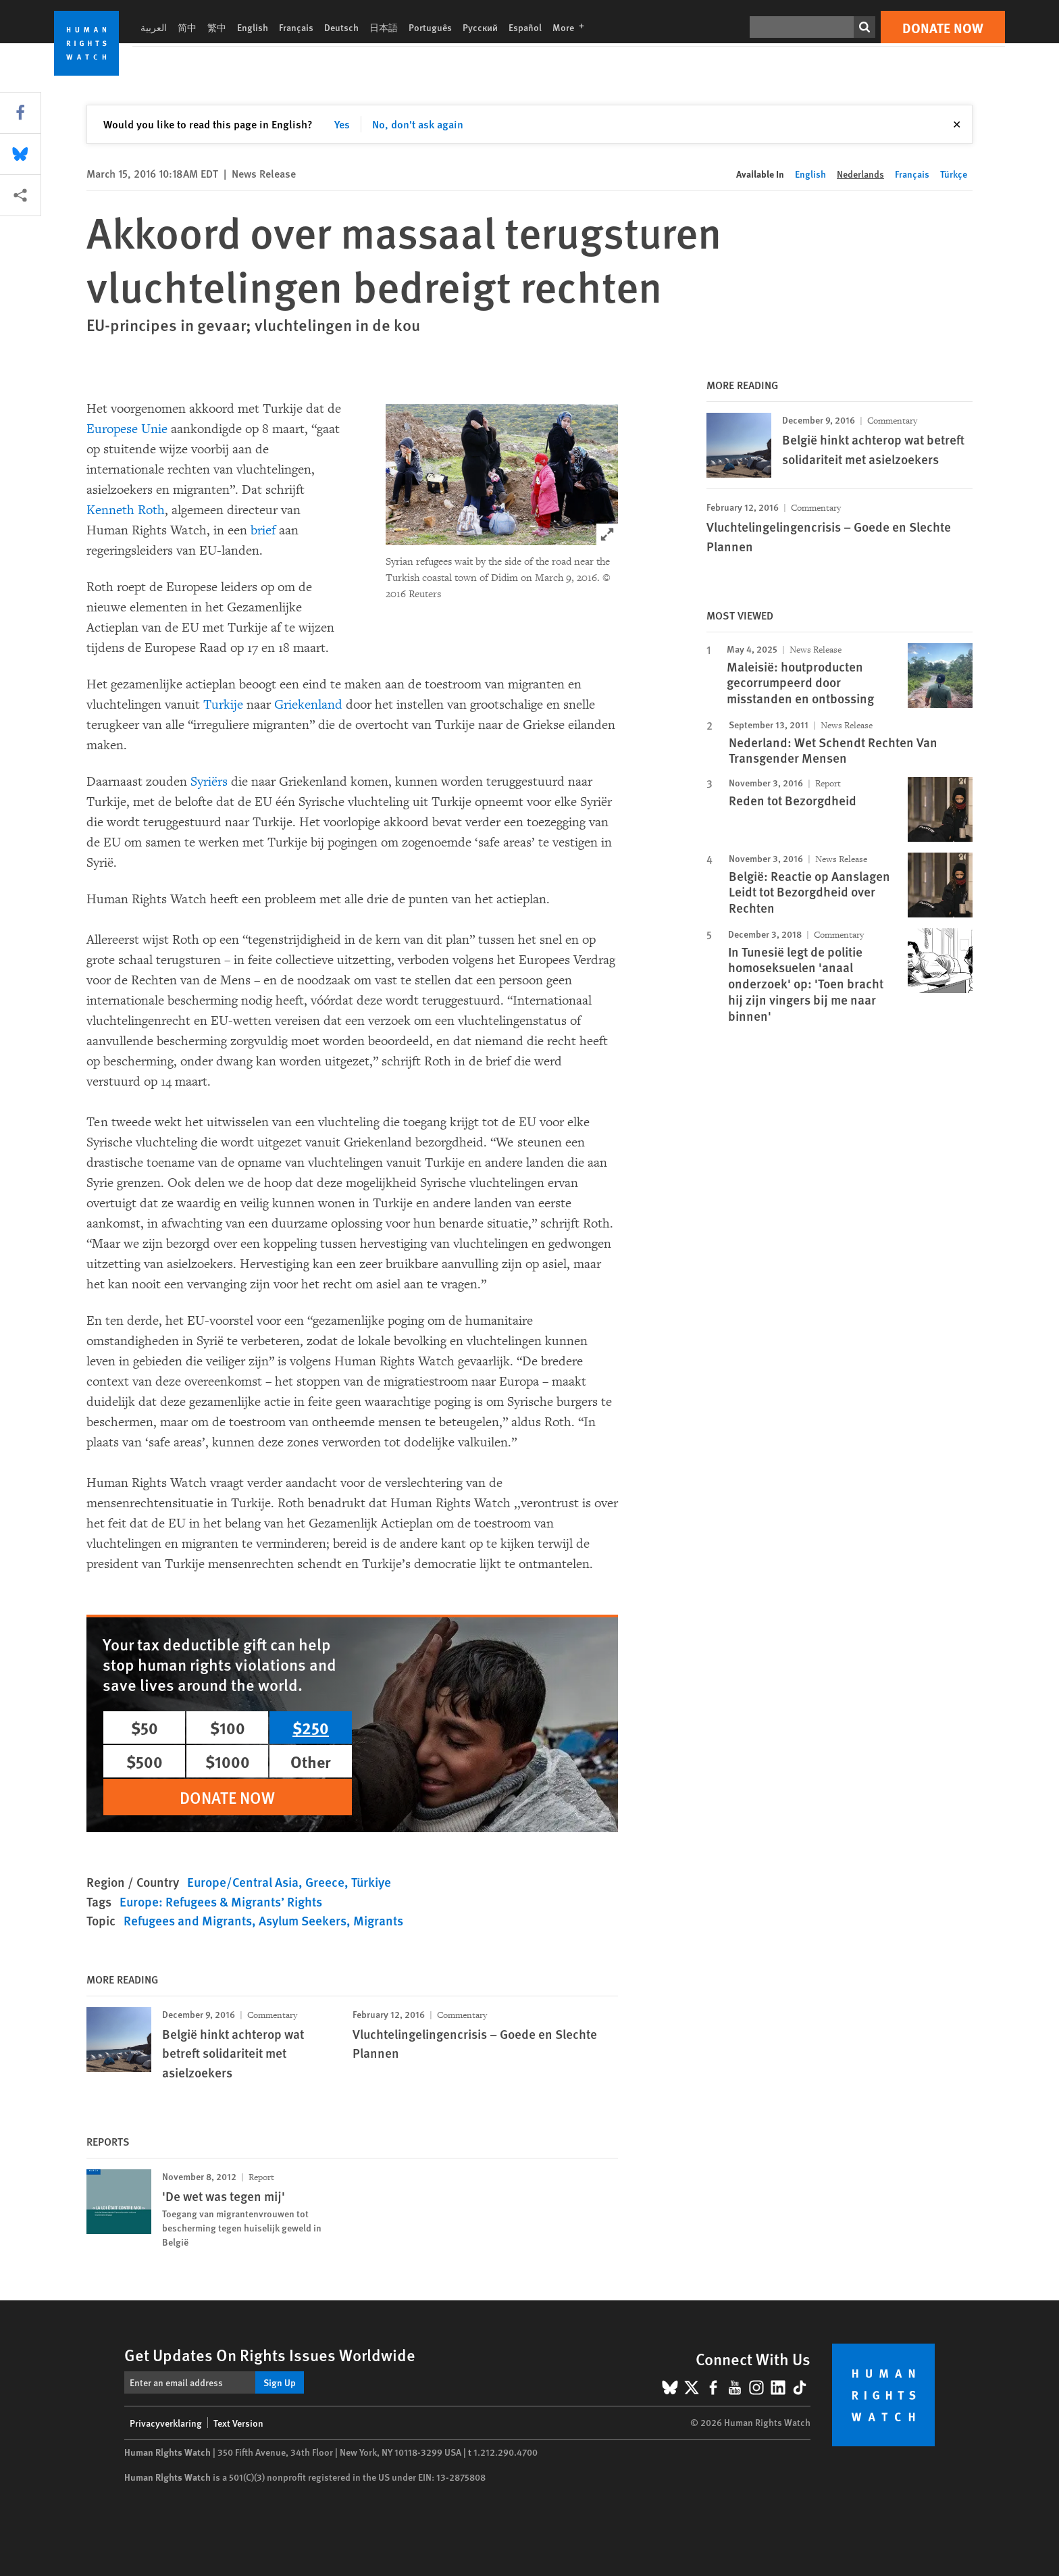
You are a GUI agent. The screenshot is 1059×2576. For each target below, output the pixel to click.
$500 (144, 1761)
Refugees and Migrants (188, 1920)
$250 (310, 1727)
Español (525, 27)
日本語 (383, 27)
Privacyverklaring (166, 2422)
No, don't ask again (417, 124)
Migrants (378, 1920)
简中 (187, 27)
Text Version (238, 2422)
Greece (324, 1882)
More (572, 27)
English (252, 27)
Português (430, 27)
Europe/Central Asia (243, 1882)
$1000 (227, 1761)
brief (263, 530)
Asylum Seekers (302, 1920)
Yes (342, 124)
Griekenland (308, 705)
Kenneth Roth (125, 510)
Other (310, 1761)
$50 (144, 1727)
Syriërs (209, 782)
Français (296, 27)
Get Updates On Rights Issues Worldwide (269, 2354)
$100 (227, 1727)
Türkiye (371, 1882)
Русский (480, 27)
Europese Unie (126, 429)
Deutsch (341, 27)
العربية (153, 27)
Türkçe (953, 173)
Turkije (223, 705)
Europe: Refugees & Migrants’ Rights (221, 1901)
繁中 (216, 27)
